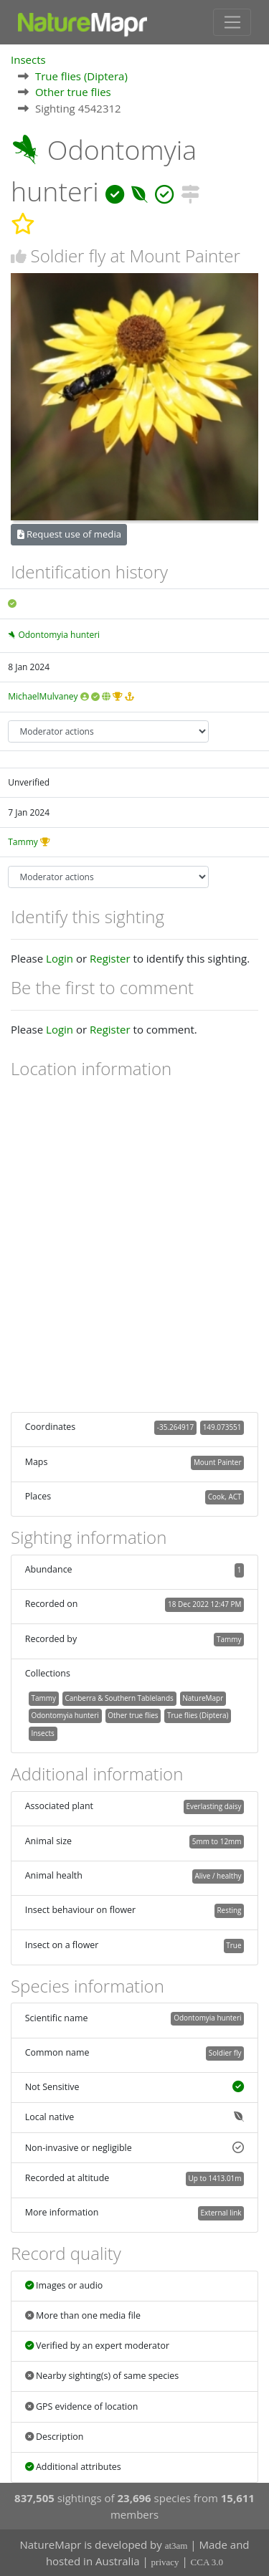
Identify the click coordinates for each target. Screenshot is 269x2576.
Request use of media (69, 534)
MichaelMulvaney (42, 696)
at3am (176, 2545)
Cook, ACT (225, 1497)
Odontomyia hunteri (59, 635)
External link (220, 2213)
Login (59, 958)
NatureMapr (202, 1698)
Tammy (23, 842)
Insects (28, 59)
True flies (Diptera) (81, 76)
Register (110, 958)
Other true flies (73, 92)
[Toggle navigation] (232, 22)
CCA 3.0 (207, 2562)
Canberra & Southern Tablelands (119, 1698)
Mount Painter (218, 1462)
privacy (165, 2562)
